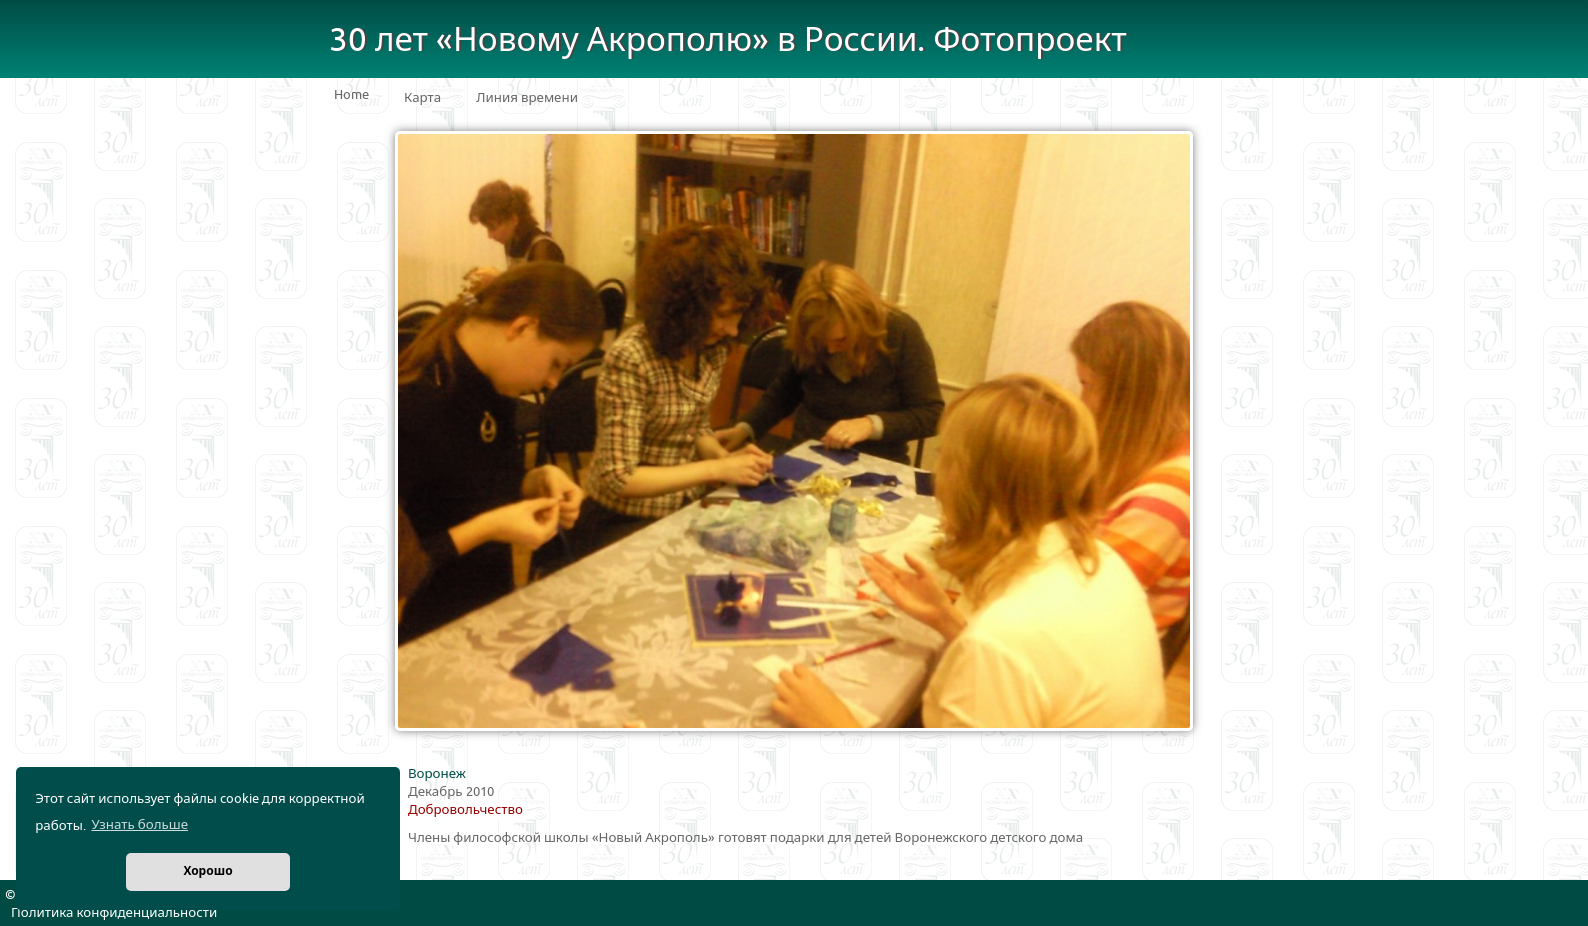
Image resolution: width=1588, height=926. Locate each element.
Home (351, 95)
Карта (422, 98)
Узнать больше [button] (139, 825)
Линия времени (527, 98)
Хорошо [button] (207, 871)
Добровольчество (465, 810)
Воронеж (437, 774)
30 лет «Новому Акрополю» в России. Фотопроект (728, 40)
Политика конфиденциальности (114, 913)
